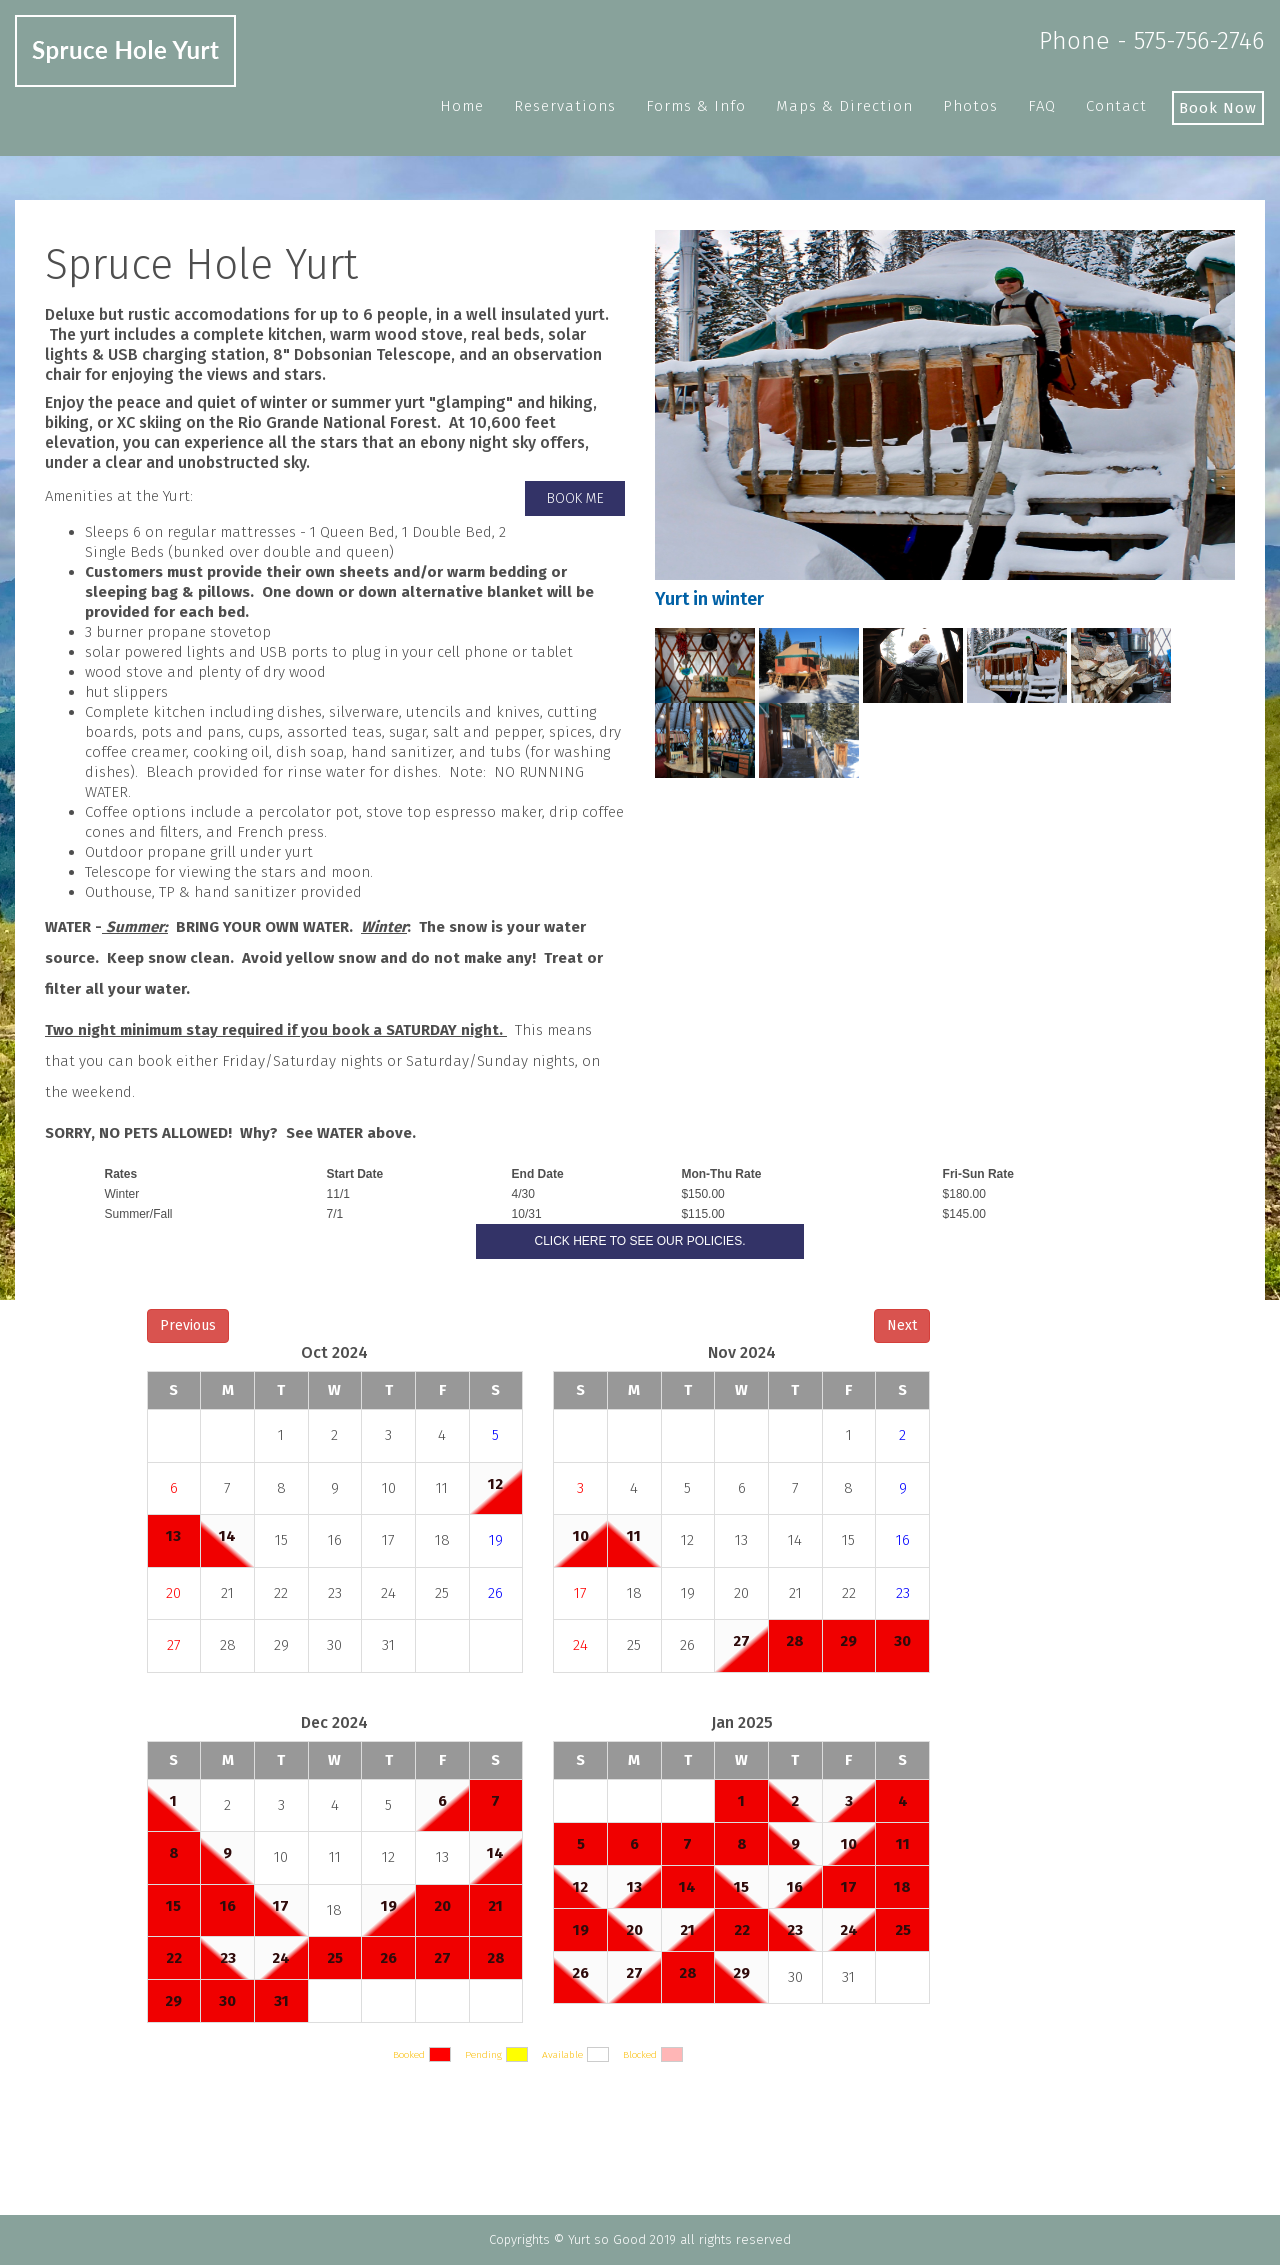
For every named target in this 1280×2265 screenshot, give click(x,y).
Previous (188, 1325)
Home (462, 106)
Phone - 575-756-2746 (1151, 41)
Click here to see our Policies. (640, 1241)
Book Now (1218, 108)
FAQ (1042, 106)
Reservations (565, 106)
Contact (1116, 106)
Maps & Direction (844, 106)
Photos (970, 106)
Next (902, 1325)
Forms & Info (696, 106)
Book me (575, 498)
